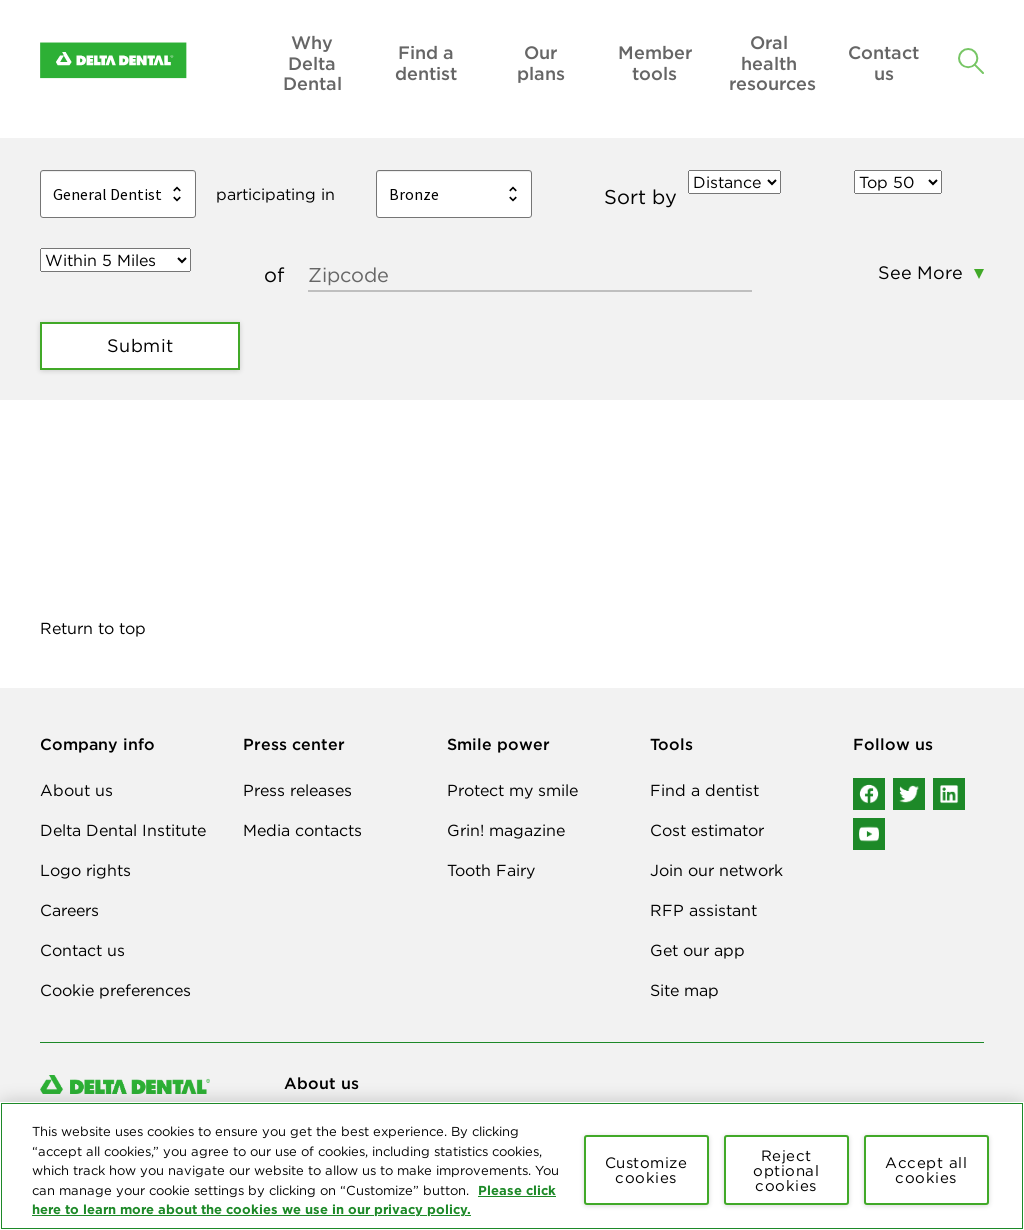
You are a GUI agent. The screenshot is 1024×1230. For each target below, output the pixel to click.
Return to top (93, 628)
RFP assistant (703, 910)
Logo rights (85, 870)
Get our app (697, 950)
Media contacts (302, 830)
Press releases (297, 790)
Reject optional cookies (786, 1170)
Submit (140, 345)
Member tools (655, 63)
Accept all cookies (926, 1170)
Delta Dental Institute (123, 830)
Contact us (883, 63)
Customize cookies (646, 1170)
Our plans (541, 63)
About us (76, 790)
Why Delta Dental (312, 64)
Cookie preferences (115, 990)
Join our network (716, 870)
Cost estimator (707, 830)
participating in (275, 194)
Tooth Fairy (491, 870)
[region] (512, 1166)
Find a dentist (426, 63)
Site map (684, 990)
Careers (69, 910)
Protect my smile (512, 790)
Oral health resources (769, 64)
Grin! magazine (506, 830)
